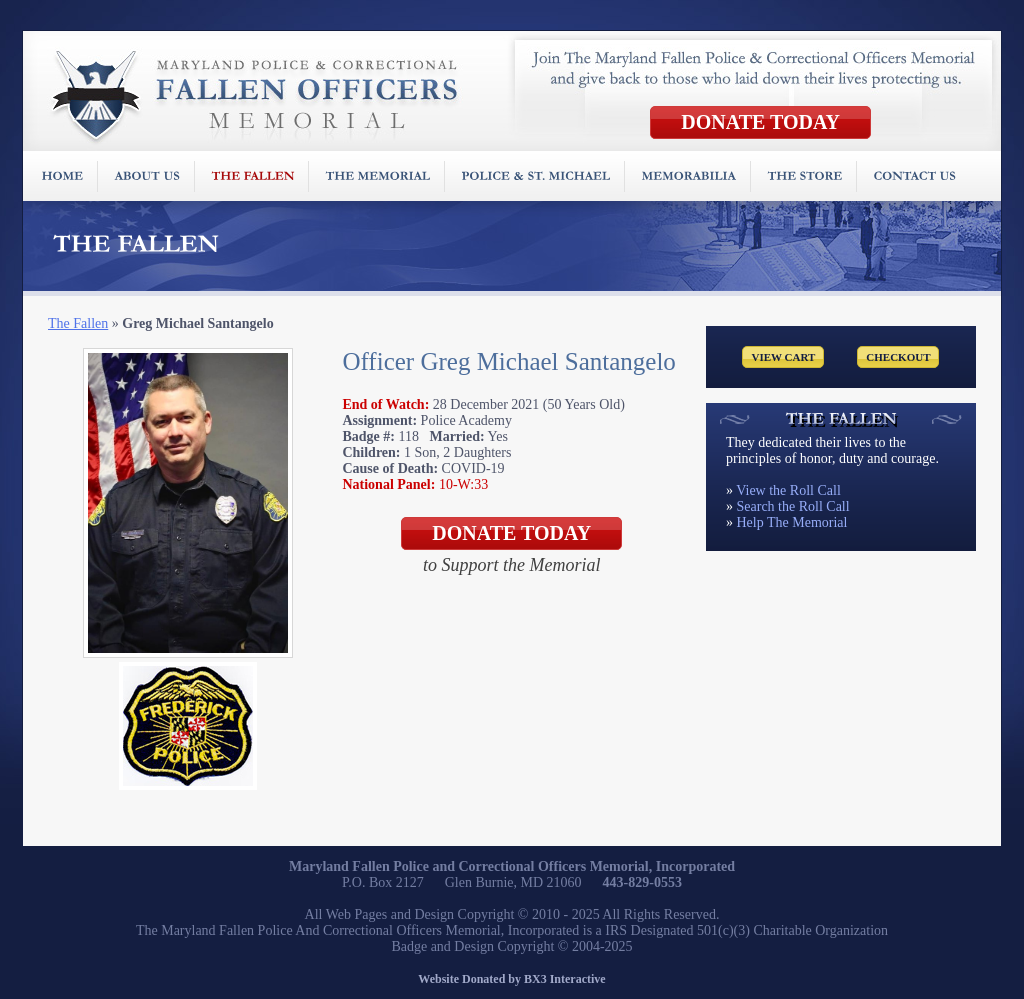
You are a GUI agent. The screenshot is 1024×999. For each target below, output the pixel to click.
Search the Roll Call (793, 506)
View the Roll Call (788, 490)
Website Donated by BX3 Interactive (511, 979)
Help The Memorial (792, 522)
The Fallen (78, 323)
